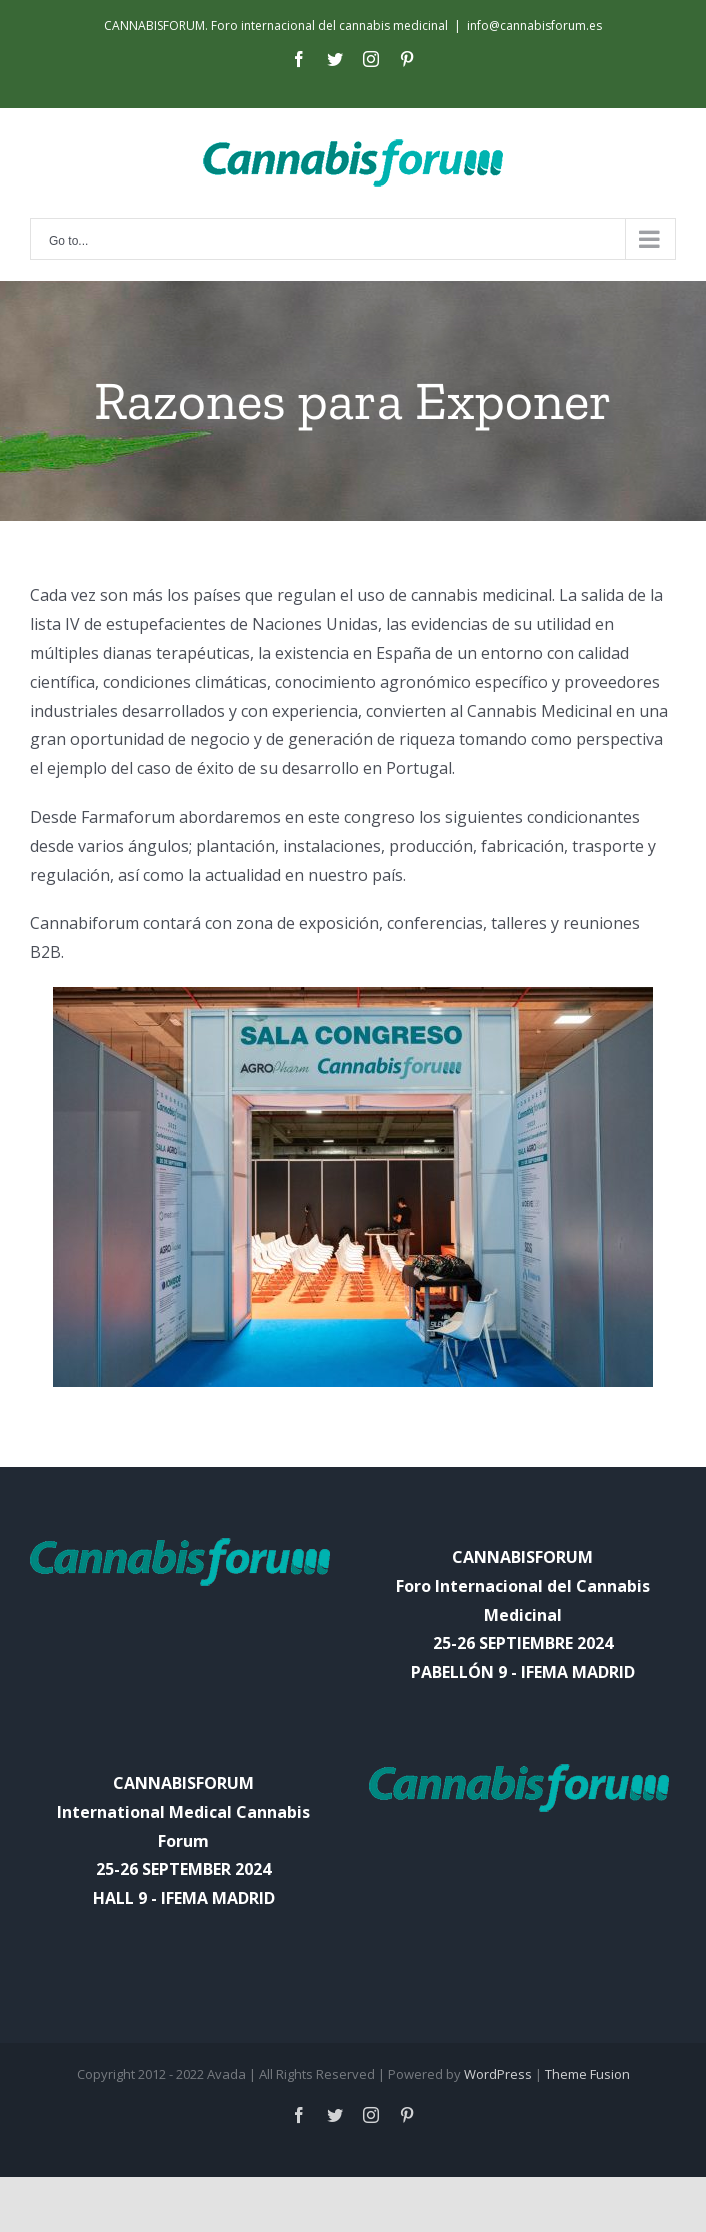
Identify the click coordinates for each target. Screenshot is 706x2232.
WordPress (498, 2074)
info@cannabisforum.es (534, 25)
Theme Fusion (587, 2074)
